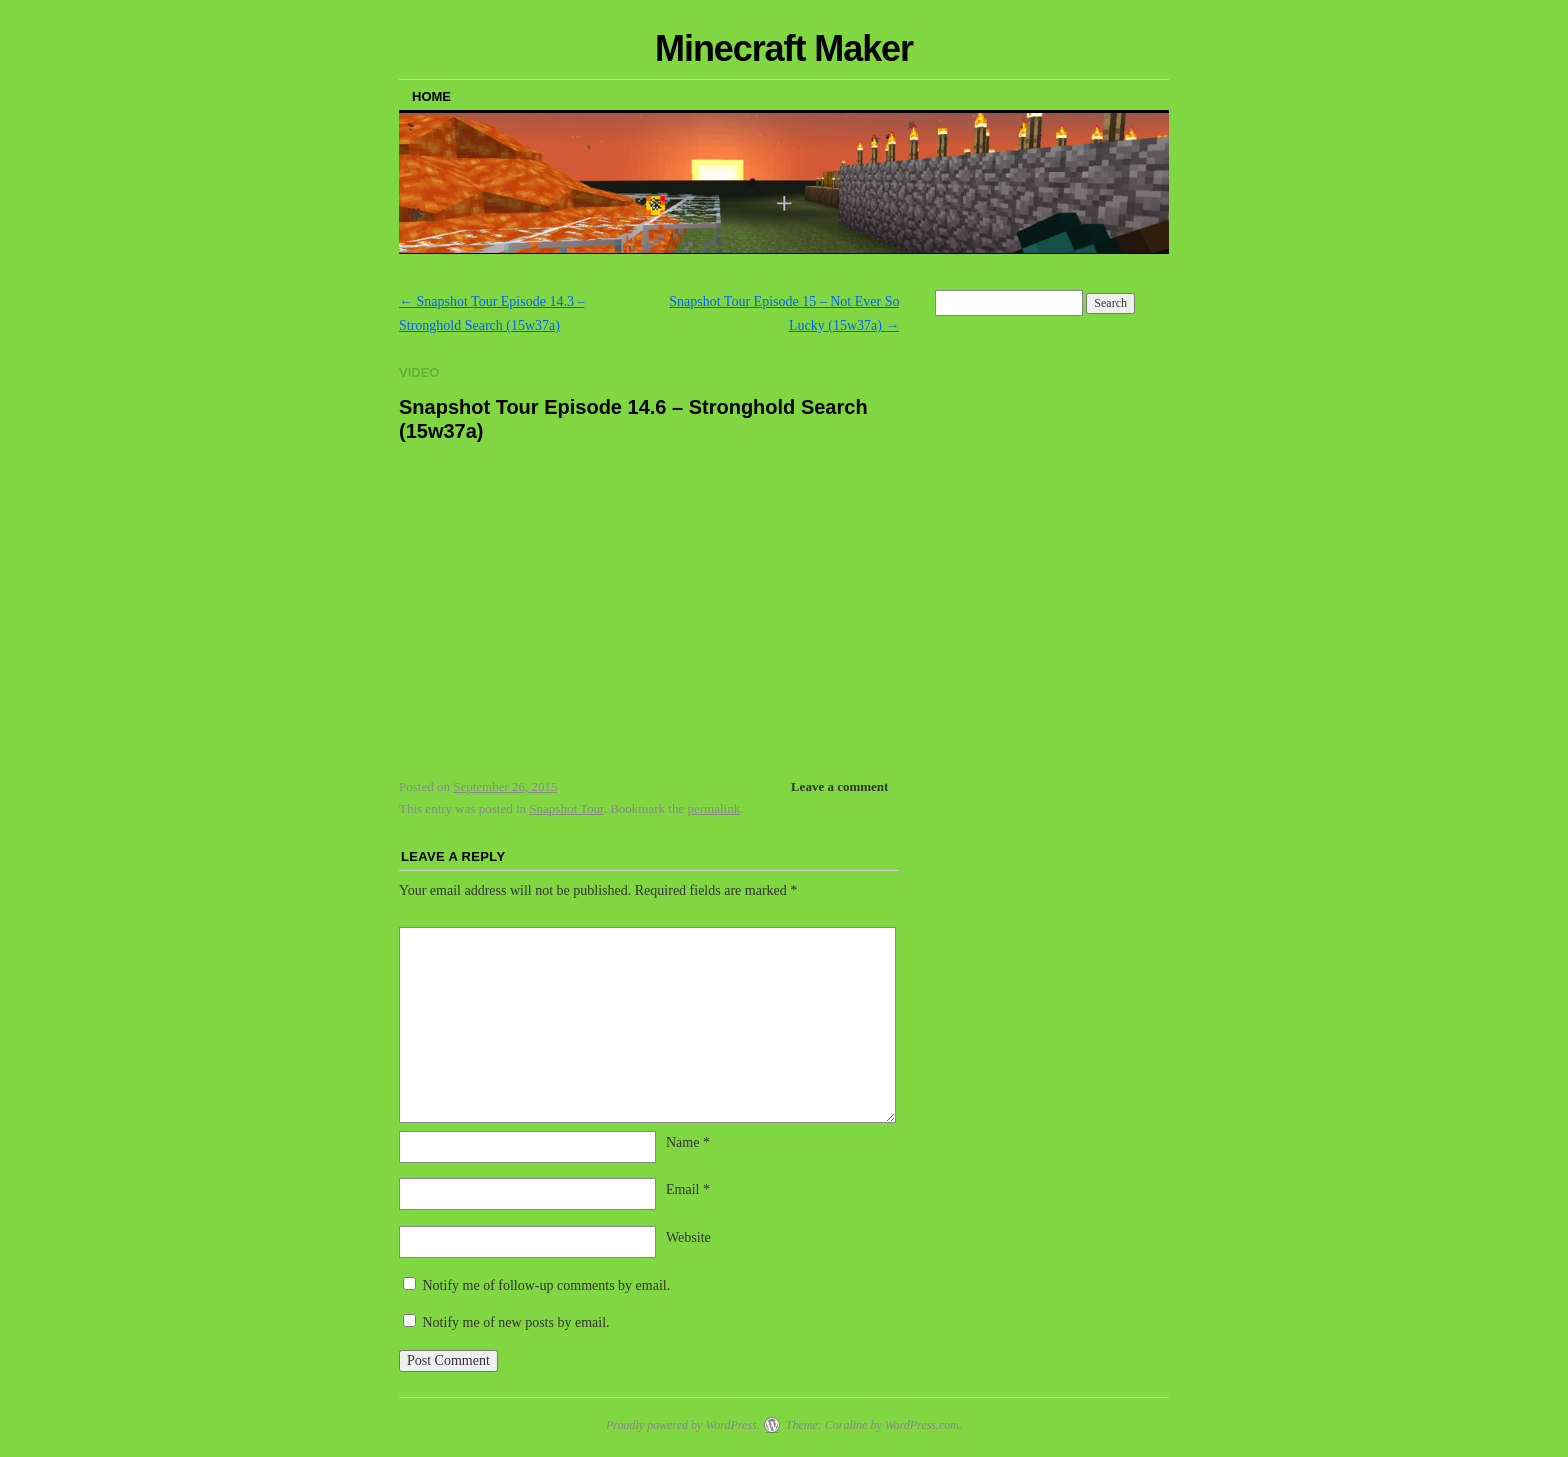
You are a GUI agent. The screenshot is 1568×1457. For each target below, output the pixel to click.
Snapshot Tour (566, 808)
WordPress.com (922, 1425)
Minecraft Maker (784, 48)
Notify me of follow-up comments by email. (547, 1285)
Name (688, 1142)
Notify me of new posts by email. (516, 1322)
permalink (713, 808)
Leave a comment (839, 786)
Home (431, 96)
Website (688, 1237)
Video (419, 372)
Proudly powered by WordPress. (683, 1425)
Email (688, 1189)
